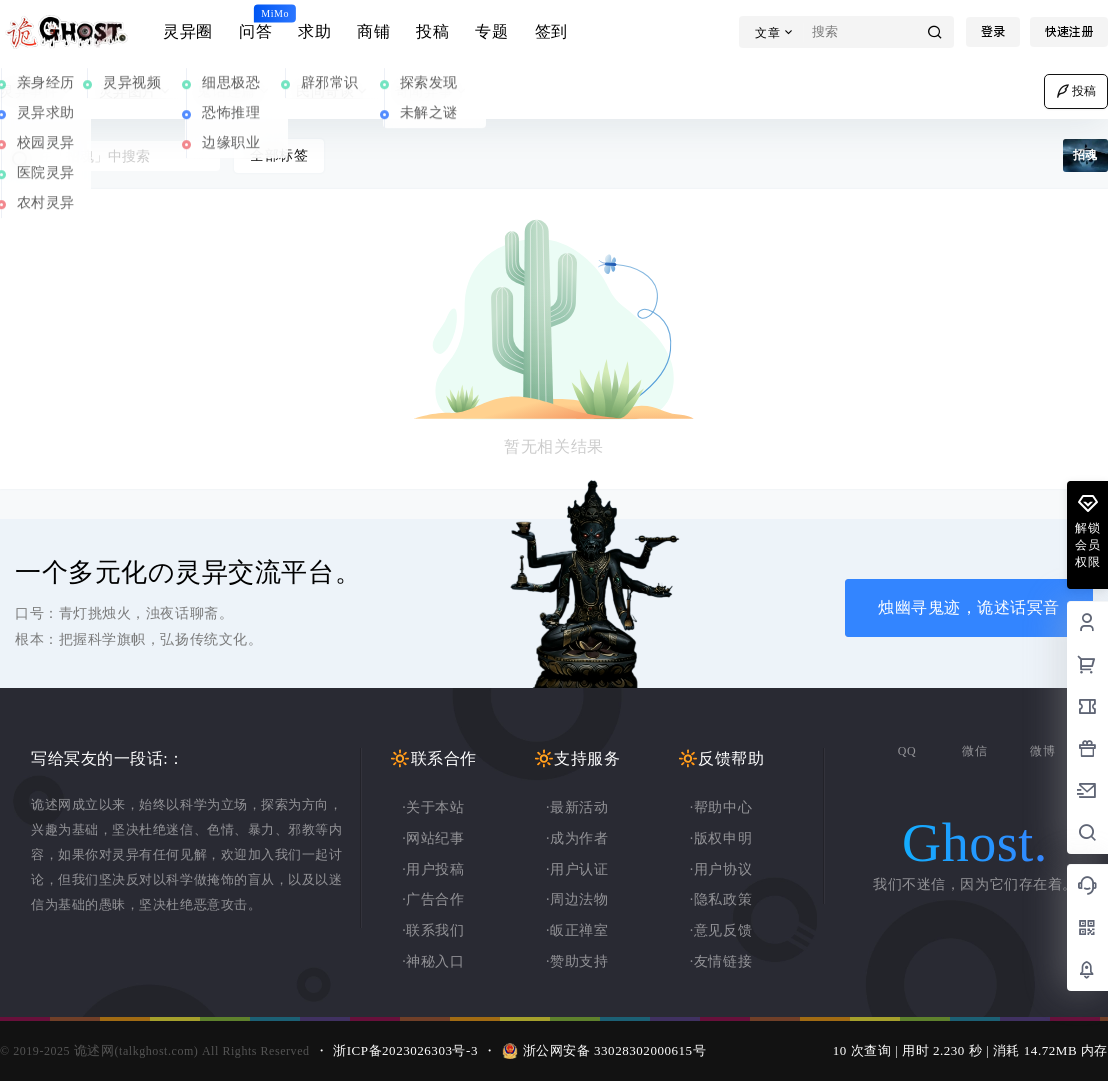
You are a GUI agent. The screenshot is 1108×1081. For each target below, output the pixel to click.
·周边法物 (577, 899)
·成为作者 (577, 838)
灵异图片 (136, 91)
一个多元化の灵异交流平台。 (188, 572)
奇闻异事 (432, 91)
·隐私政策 (721, 899)
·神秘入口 (433, 961)
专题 (491, 31)
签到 (551, 31)
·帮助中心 (721, 807)
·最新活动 (577, 807)
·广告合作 (433, 899)
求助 (314, 31)
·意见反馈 (721, 930)
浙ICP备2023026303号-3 (405, 1050)
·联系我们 (433, 930)
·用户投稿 (433, 869)
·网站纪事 (433, 838)
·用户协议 (721, 869)
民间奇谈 (333, 91)
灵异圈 (188, 31)
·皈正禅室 (577, 930)
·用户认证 (577, 869)
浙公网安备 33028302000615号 (615, 1050)
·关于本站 (433, 807)
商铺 (373, 31)
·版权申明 (721, 838)
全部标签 (279, 155)
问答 (255, 23)
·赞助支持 (577, 961)
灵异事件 (37, 91)
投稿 (432, 31)
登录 (993, 32)
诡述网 (92, 1050)
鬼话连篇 (234, 91)
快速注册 (1069, 32)
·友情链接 (721, 961)
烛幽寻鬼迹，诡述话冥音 (969, 607)
